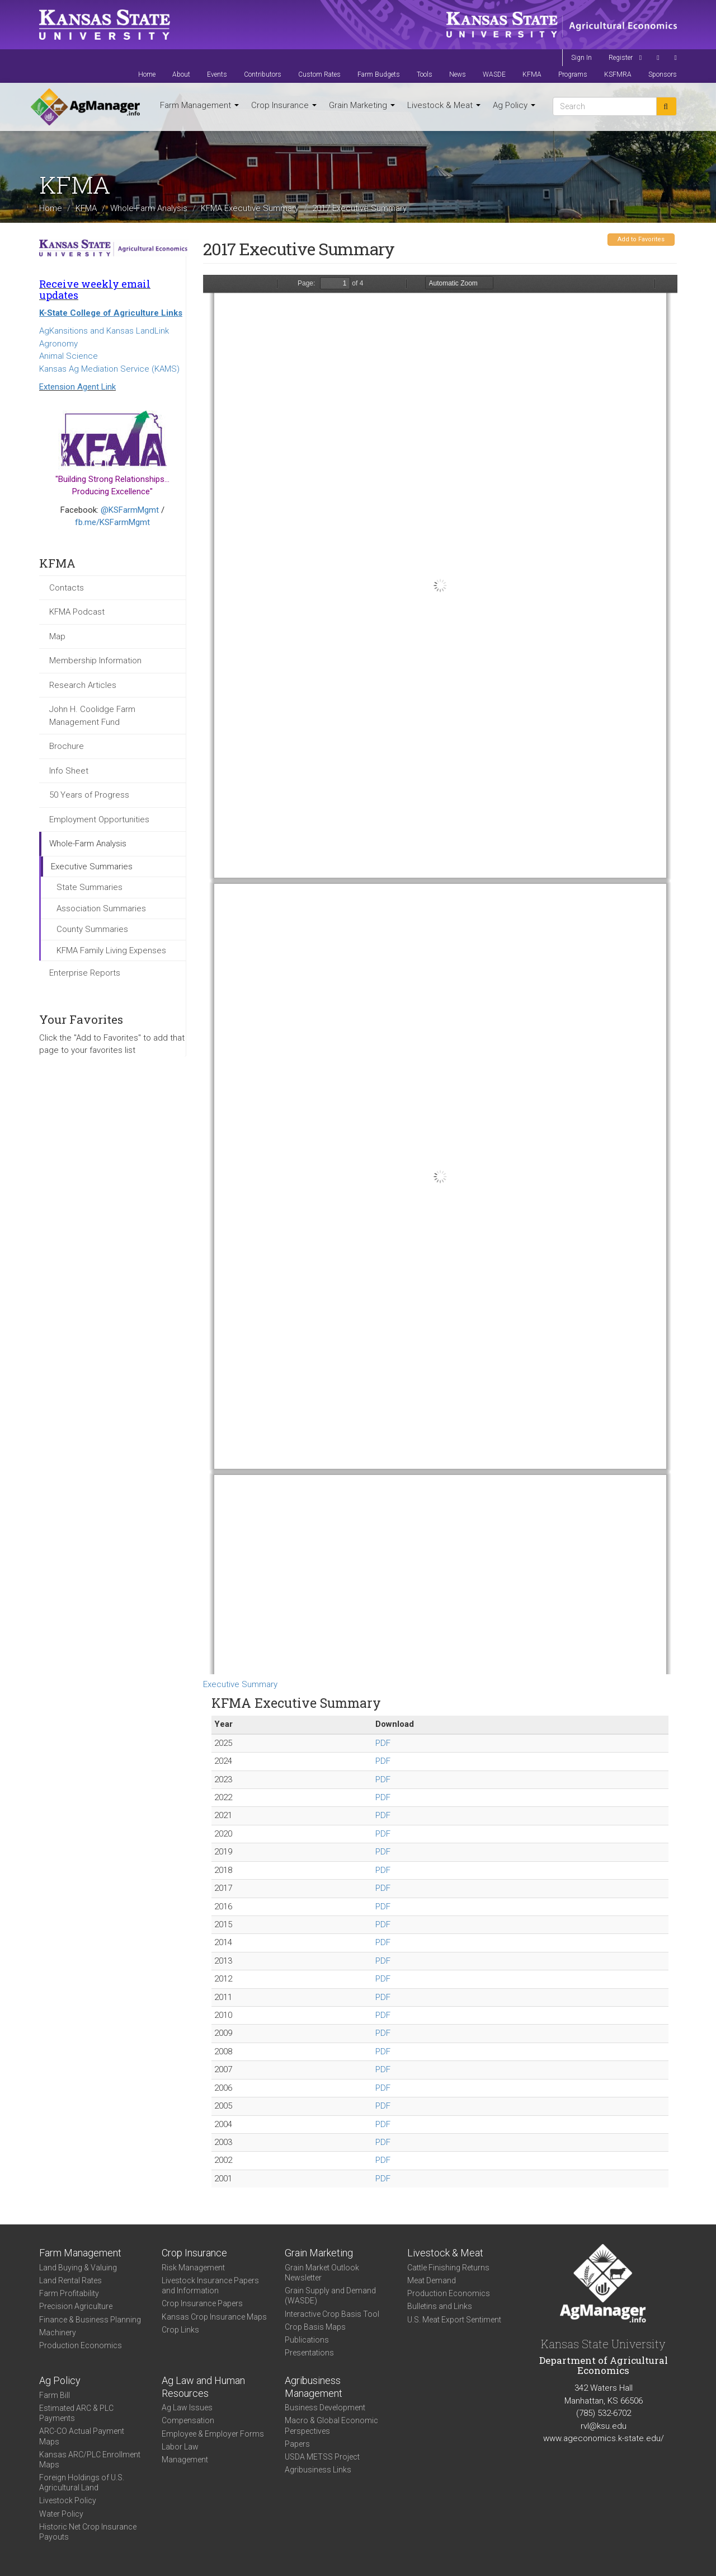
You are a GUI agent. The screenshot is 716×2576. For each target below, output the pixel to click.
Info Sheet (68, 771)
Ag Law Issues (187, 2407)
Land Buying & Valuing (78, 2267)
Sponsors (662, 74)
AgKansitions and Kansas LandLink (104, 331)
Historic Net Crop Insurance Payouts (87, 2531)
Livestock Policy (67, 2500)
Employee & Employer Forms (213, 2433)
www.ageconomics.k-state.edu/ (603, 2438)
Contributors (262, 74)
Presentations (309, 2352)
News (457, 74)
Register (621, 58)
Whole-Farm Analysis (148, 208)
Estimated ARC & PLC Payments (76, 2413)
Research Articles (82, 685)
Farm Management (199, 105)
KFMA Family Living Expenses (111, 950)
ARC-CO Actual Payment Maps (81, 2436)
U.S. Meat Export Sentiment (454, 2319)
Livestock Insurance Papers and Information (210, 2285)
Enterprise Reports (84, 973)
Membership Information (95, 660)
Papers (297, 2443)
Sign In (581, 58)
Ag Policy (514, 105)
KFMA (531, 74)
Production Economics (80, 2345)
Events (217, 74)
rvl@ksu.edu (603, 2426)
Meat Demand (431, 2280)
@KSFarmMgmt (130, 510)
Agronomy (58, 344)
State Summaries (89, 887)
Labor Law (180, 2446)
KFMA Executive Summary (250, 208)
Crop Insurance (284, 105)
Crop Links (180, 2329)
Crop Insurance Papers (202, 2303)
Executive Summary (240, 1684)
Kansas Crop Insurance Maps (214, 2316)
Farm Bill (54, 2395)
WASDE (494, 74)
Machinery (57, 2332)
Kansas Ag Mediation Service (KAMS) (109, 369)
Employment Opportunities (99, 819)
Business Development (325, 2407)
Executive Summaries (92, 866)
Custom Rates (319, 74)
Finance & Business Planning (90, 2319)
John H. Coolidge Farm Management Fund (92, 715)
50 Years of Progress (89, 795)
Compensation (188, 2420)
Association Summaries (101, 908)
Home (147, 74)
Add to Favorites (641, 239)
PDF (382, 1743)
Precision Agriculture (75, 2306)
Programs (572, 74)
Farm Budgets (378, 74)
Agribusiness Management (313, 2386)
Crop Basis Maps (315, 2326)
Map (57, 636)
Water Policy (61, 2513)
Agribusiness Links (318, 2469)
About (181, 74)
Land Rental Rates (70, 2280)
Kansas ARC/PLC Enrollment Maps (89, 2459)
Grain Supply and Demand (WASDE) (330, 2295)
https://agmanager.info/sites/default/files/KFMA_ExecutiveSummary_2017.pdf (440, 974)
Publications (307, 2339)
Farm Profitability (69, 2293)
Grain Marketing (362, 105)
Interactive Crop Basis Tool (332, 2314)
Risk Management (193, 2267)
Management (185, 2459)
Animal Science (68, 356)
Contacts (66, 588)
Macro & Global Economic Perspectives (331, 2425)
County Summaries (92, 929)
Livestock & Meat (444, 105)
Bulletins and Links (439, 2306)
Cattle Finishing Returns (448, 2267)
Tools (424, 74)
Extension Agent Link (77, 387)
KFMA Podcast (77, 612)
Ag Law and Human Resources (203, 2386)
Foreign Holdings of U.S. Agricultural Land (81, 2482)
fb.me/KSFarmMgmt (112, 522)
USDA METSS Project (322, 2456)
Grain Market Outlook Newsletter (322, 2272)
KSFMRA (618, 74)
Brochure (66, 746)
